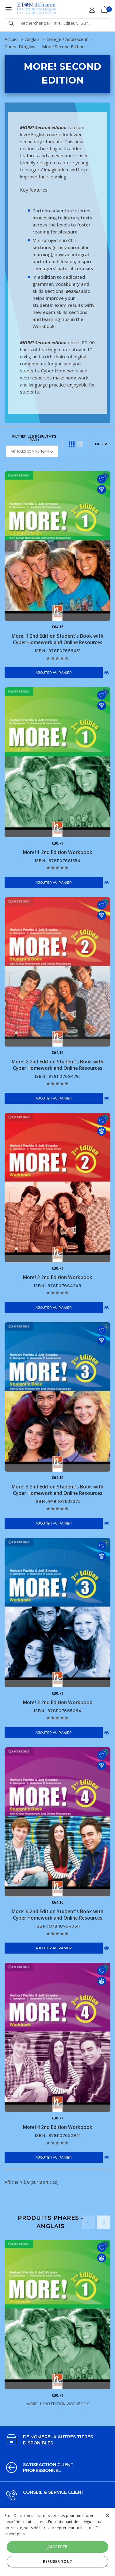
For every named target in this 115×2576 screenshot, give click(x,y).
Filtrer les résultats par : (34, 438)
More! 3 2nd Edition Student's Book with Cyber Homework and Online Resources (57, 1490)
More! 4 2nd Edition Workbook (57, 2127)
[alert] (57, 2542)
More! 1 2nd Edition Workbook (57, 852)
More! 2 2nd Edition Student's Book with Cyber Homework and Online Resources (57, 1064)
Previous (88, 2222)
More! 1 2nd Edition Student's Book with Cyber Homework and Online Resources (57, 639)
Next (103, 2222)
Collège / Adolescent (67, 39)
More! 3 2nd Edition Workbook (57, 1702)
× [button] (107, 2516)
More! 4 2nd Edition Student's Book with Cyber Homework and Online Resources (57, 1914)
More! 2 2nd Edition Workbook (57, 1277)
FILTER (101, 444)
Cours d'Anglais (20, 47)
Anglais (32, 39)
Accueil (11, 39)
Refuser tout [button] (57, 2561)
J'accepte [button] (57, 2546)
